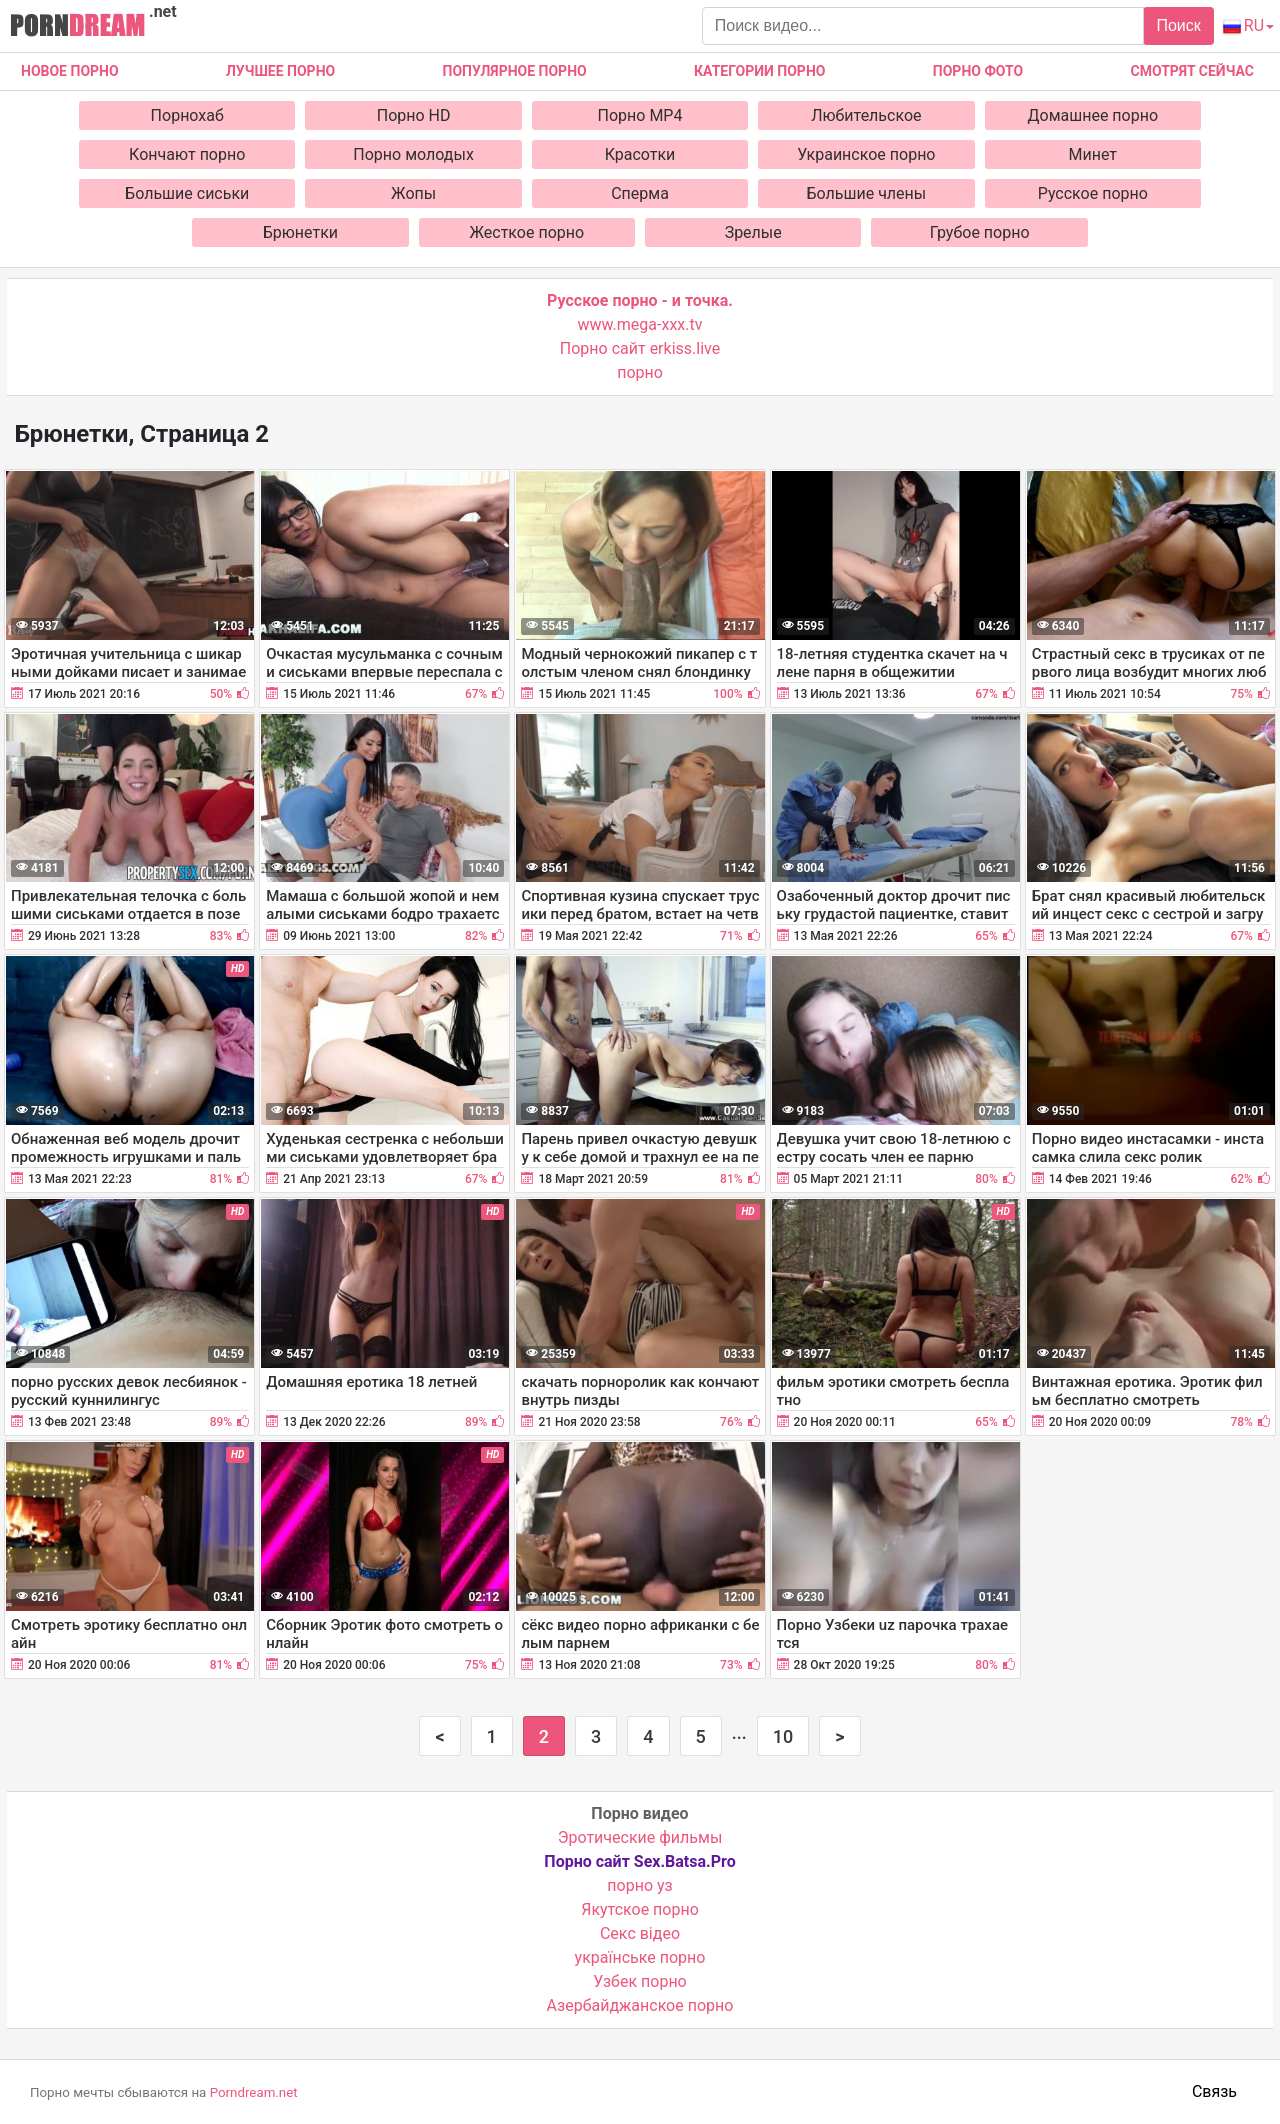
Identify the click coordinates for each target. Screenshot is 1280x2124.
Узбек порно (640, 1981)
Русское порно (1093, 193)
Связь (1214, 2091)
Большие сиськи (187, 193)
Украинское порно (866, 154)
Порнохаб (187, 115)
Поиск (1178, 25)
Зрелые (753, 232)
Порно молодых (413, 154)
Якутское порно (640, 1909)
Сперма (640, 193)
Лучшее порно (280, 71)
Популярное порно (515, 71)
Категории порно (759, 71)
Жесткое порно (526, 232)
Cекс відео (640, 1933)
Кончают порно (187, 154)
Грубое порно (980, 232)
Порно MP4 (640, 115)
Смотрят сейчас (1192, 71)
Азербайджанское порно (640, 2005)
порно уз (639, 1885)
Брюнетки (300, 232)
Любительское (866, 115)
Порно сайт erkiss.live (640, 348)
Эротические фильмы (640, 1837)
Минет (1093, 154)
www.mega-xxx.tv (640, 324)
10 (783, 1736)
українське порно (640, 1957)
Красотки (640, 154)
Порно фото (978, 71)
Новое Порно (70, 71)
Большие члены (867, 193)
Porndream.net (254, 2092)
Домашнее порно (1093, 115)
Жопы (413, 193)
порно (640, 372)
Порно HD (414, 115)
